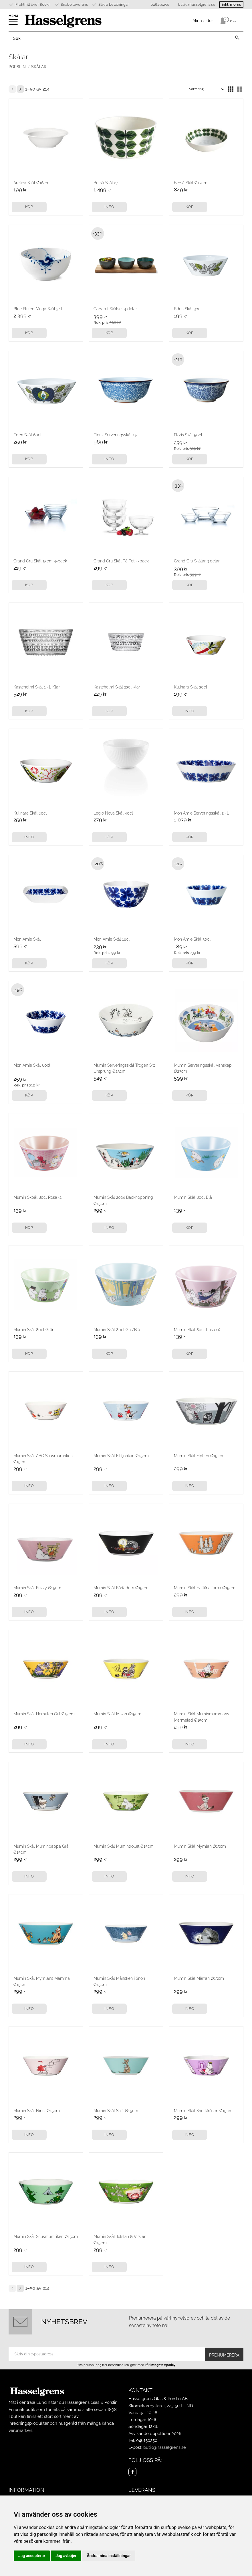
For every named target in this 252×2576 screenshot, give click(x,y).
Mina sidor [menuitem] (203, 20)
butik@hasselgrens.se (196, 5)
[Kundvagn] (226, 20)
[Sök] (237, 37)
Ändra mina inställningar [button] (109, 2555)
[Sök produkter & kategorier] (120, 37)
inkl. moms (231, 4)
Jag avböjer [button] (65, 2555)
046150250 (160, 5)
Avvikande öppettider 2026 (154, 2433)
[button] (14, 24)
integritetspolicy (162, 2365)
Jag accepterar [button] (31, 2555)
